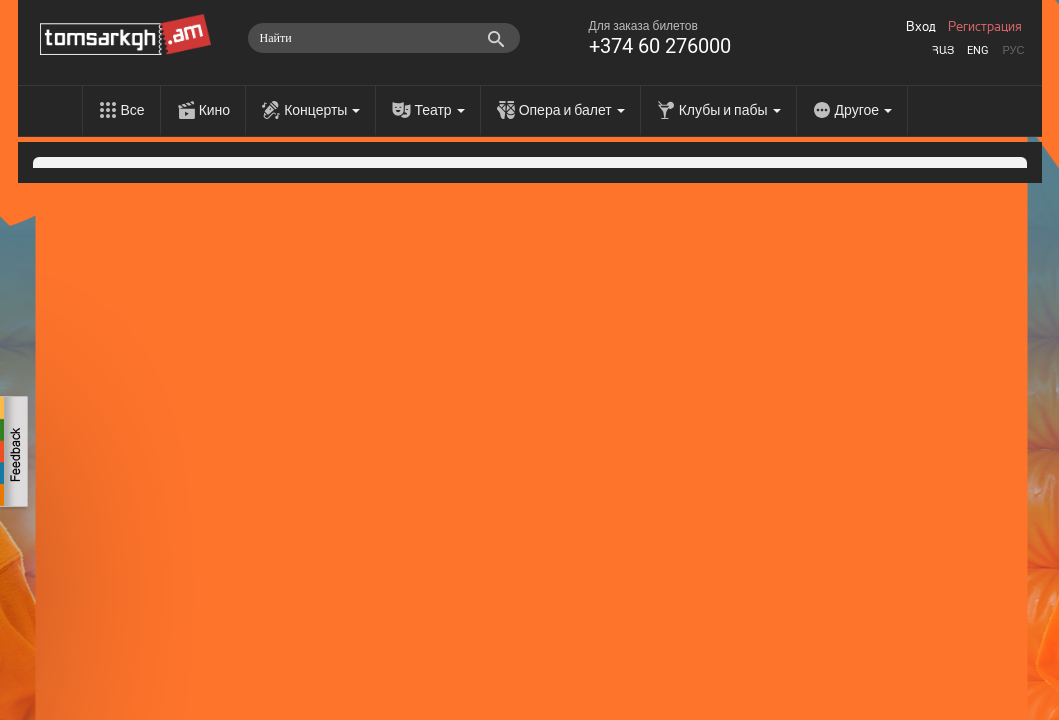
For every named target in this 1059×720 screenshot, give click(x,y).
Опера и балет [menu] (572, 110)
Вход (921, 27)
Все (133, 110)
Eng (978, 50)
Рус (1013, 50)
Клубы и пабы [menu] (730, 110)
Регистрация (985, 27)
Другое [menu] (863, 110)
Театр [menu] (439, 110)
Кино (215, 110)
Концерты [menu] (322, 110)
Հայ (943, 50)
